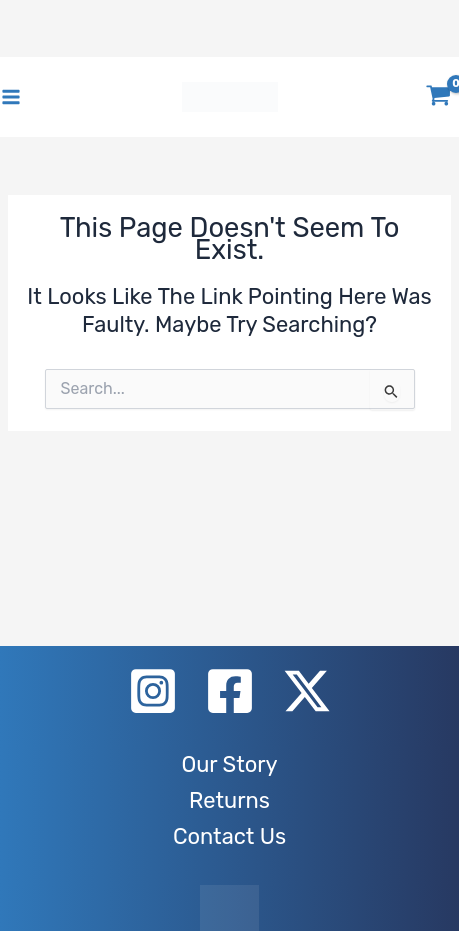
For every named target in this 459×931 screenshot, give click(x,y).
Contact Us (229, 836)
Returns (229, 800)
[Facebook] (230, 691)
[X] (307, 691)
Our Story (229, 764)
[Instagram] (153, 691)
